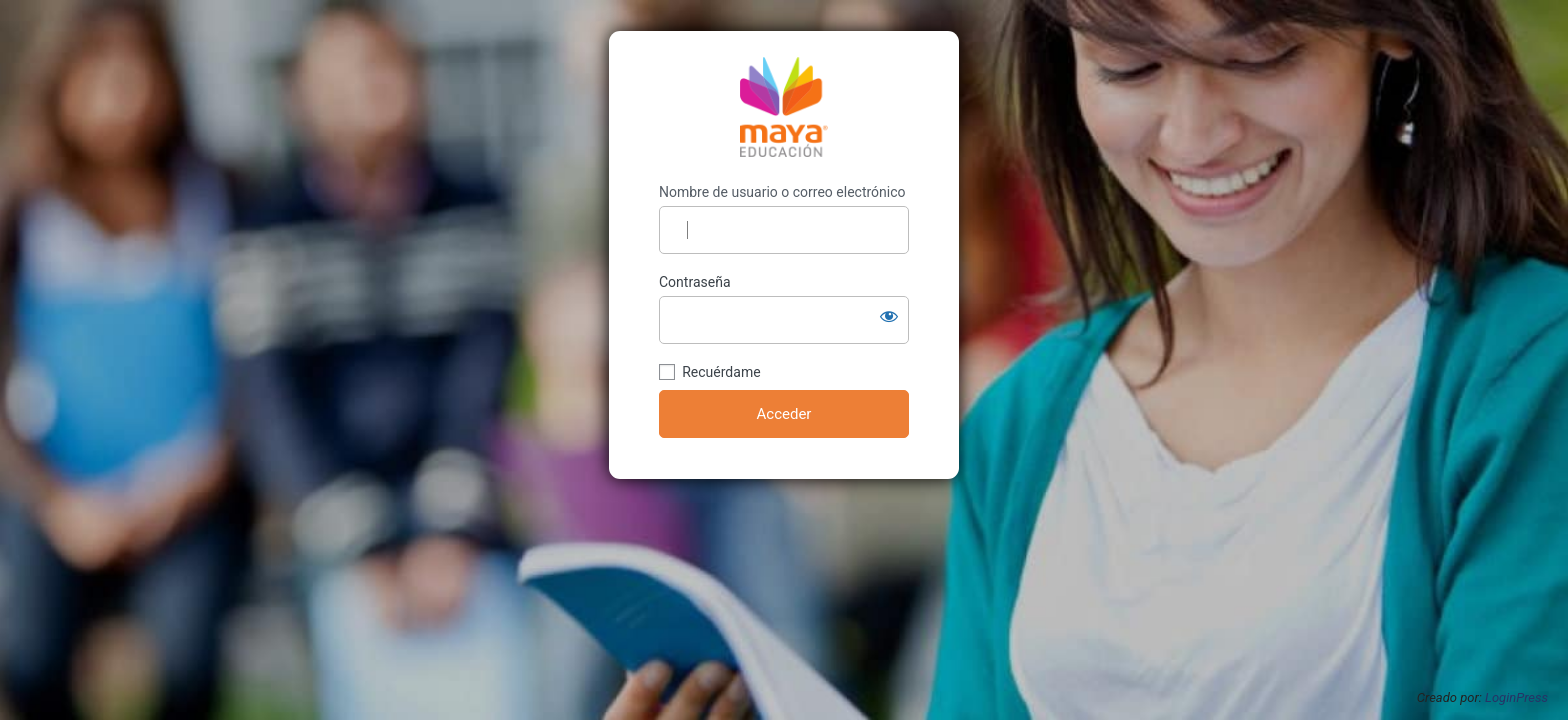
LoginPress (1516, 697)
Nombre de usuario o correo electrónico (782, 192)
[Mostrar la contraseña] (889, 316)
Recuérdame (721, 372)
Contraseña (695, 282)
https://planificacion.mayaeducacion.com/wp (784, 107)
